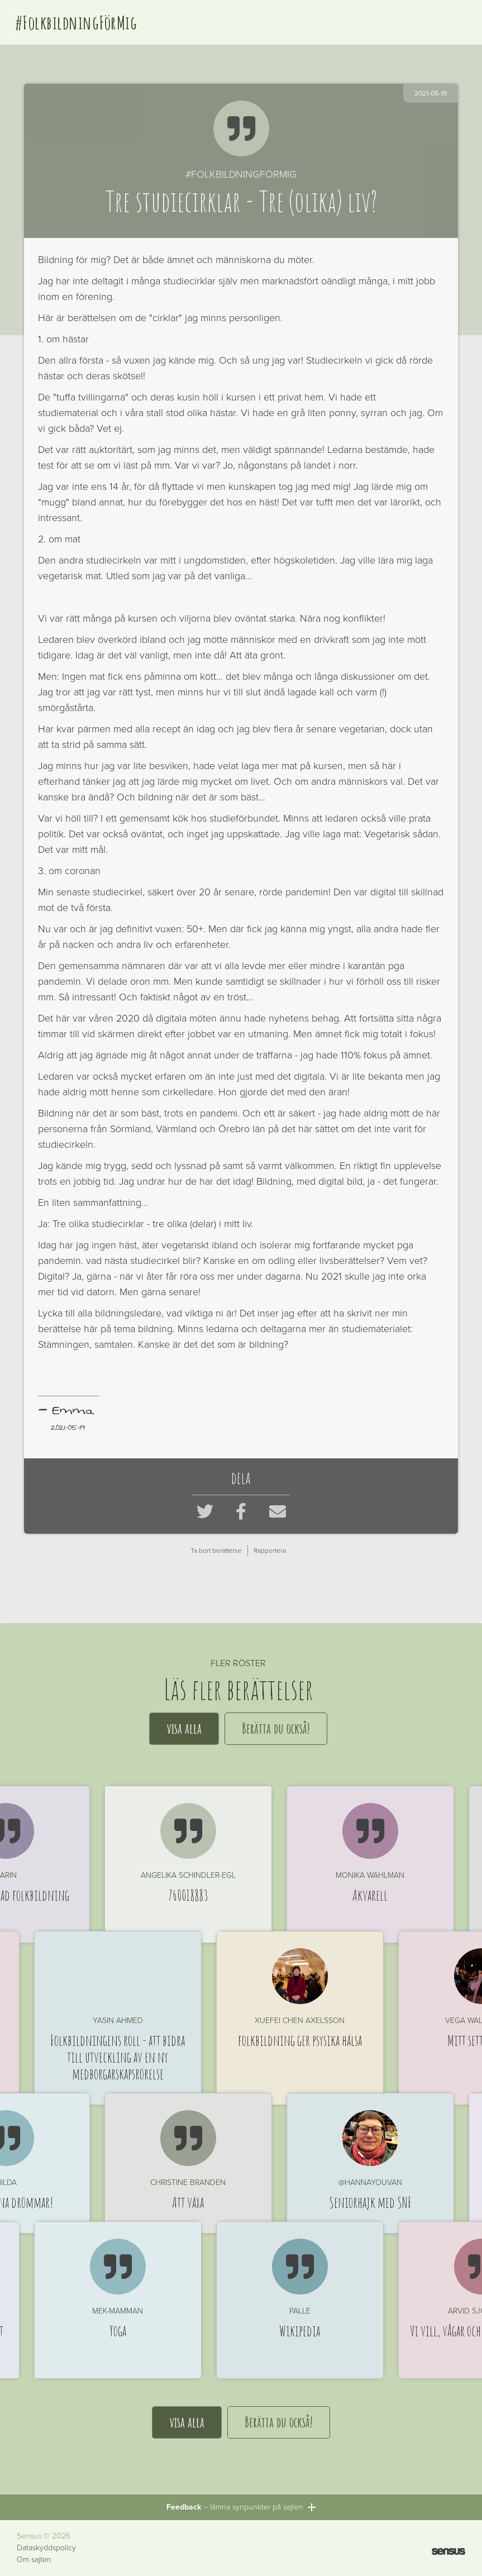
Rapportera (270, 1550)
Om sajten (34, 2559)
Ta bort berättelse (216, 1550)
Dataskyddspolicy (46, 2548)
